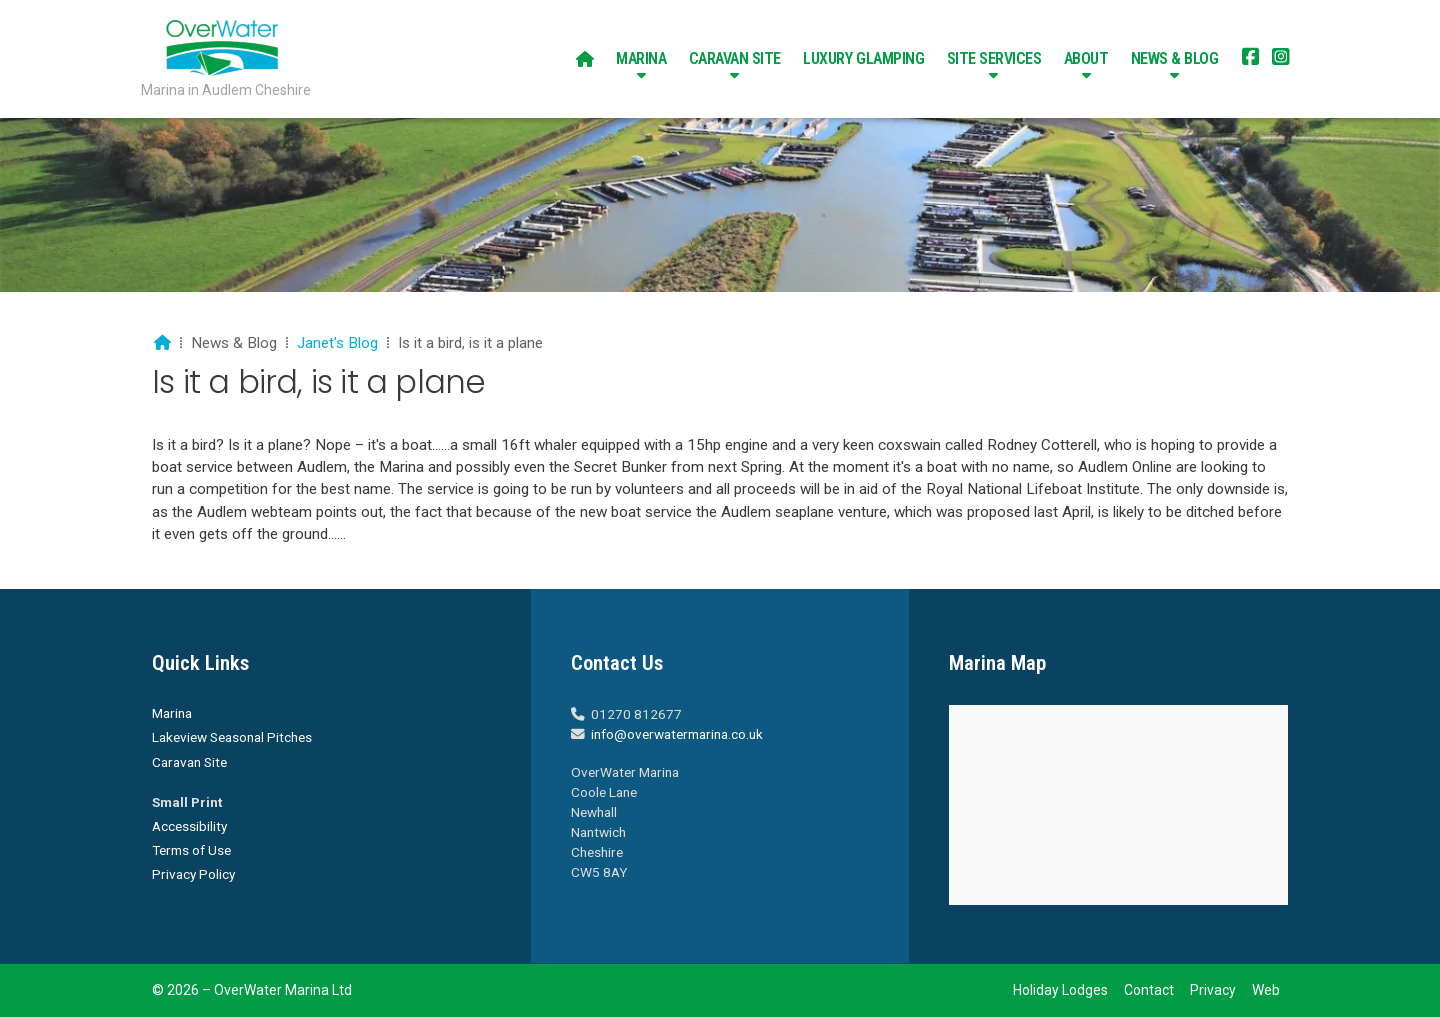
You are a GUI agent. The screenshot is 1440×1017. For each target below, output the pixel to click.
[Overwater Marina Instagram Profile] (1281, 58)
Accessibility (189, 826)
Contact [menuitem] (1149, 990)
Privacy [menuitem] (1213, 990)
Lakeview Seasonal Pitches (232, 737)
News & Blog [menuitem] (1175, 58)
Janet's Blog (337, 343)
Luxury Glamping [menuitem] (863, 58)
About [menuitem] (1086, 58)
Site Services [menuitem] (994, 58)
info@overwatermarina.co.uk (677, 734)
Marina (172, 713)
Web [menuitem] (1266, 990)
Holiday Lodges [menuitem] (1060, 990)
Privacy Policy (193, 874)
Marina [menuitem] (641, 58)
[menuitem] (585, 59)
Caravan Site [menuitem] (735, 58)
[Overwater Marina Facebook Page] (1251, 58)
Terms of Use (191, 850)
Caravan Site (189, 762)
